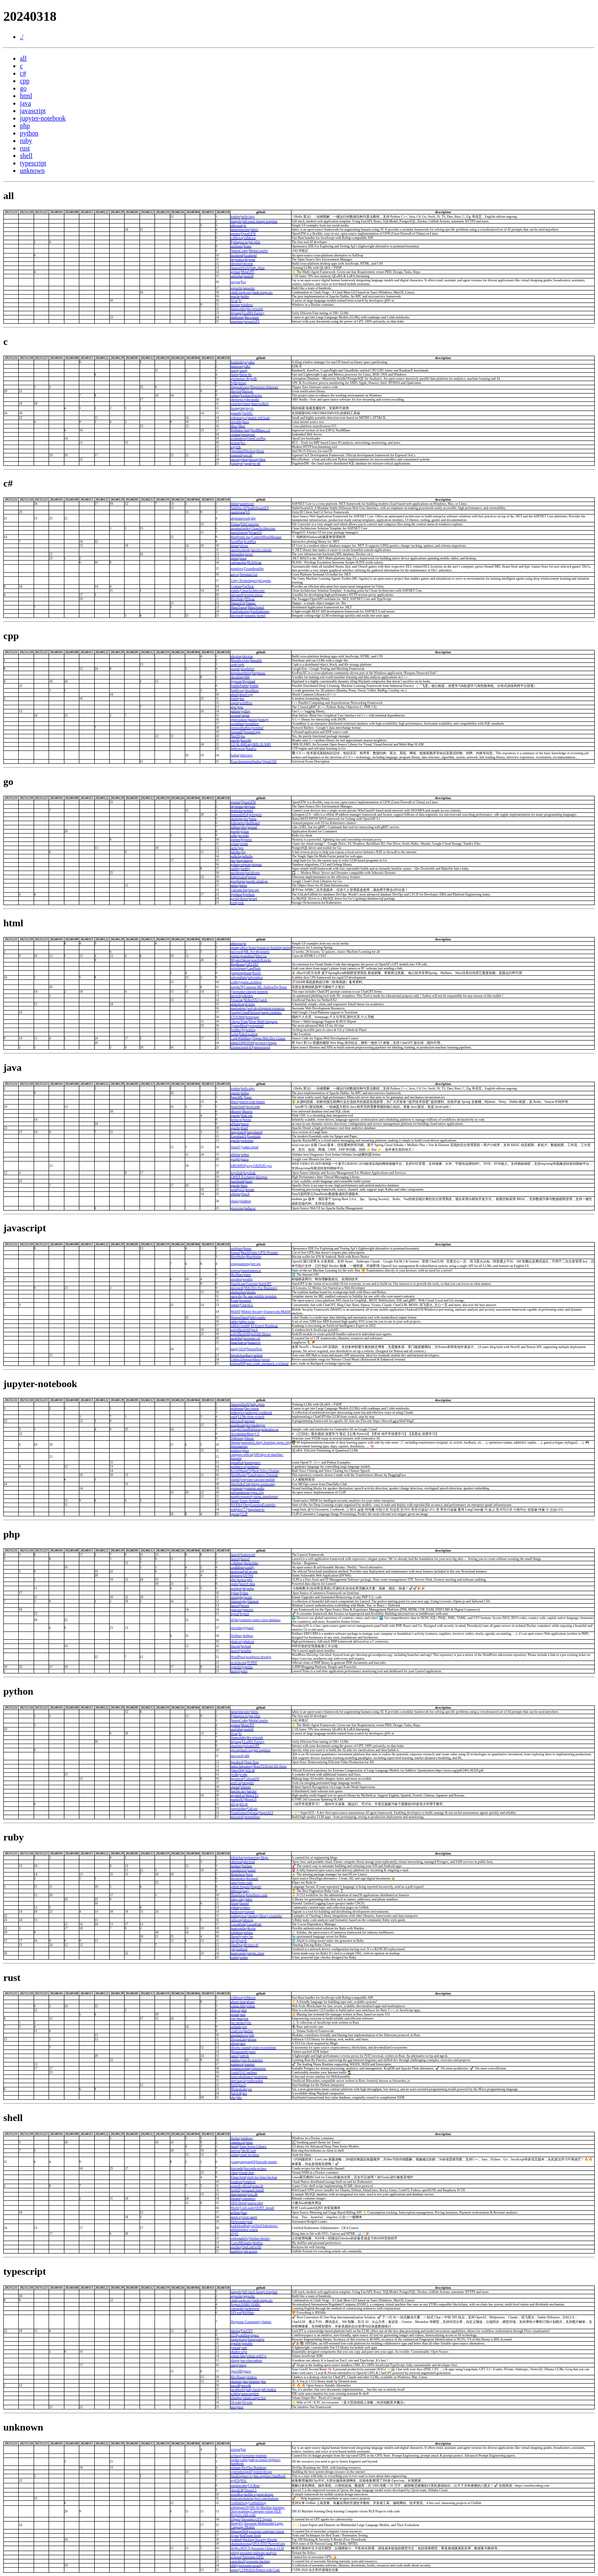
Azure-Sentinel (250, 1501)
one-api (256, 1264)
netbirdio (236, 810)
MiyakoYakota (240, 960)
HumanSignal (239, 1317)
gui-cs (234, 574)
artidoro (235, 1450)
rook (233, 903)
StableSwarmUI (258, 508)
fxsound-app (252, 732)
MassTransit (238, 607)
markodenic (238, 1008)
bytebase (236, 894)
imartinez (236, 321)
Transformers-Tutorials (262, 1475)
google (235, 669)
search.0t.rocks (261, 960)
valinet (235, 395)
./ (21, 36)
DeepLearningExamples (259, 1505)
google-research (241, 1496)
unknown (32, 170)
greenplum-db (239, 379)
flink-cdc (247, 1115)
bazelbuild (237, 1181)
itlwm (260, 451)
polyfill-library (261, 1334)
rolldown (236, 238)
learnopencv (253, 1462)
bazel (248, 1181)
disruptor (261, 1177)
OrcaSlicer (252, 690)
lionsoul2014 (239, 815)
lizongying (237, 408)
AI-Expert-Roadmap (264, 1326)
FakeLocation (248, 1034)
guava (244, 1159)
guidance (253, 1467)
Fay (243, 282)
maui (243, 558)
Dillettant (236, 1438)
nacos (245, 1124)
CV (257, 1434)
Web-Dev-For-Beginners (260, 1288)
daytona (250, 259)
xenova (235, 1270)
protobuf (258, 728)
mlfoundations (240, 1492)
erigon (252, 877)
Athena (249, 1438)
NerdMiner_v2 (260, 430)
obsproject (237, 399)
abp (253, 518)
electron (235, 264)
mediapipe (258, 1425)
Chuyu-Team (239, 1022)
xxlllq (234, 982)
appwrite (236, 288)
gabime (235, 711)
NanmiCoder (239, 251)
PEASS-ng (254, 562)
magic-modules (271, 1012)
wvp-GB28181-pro (259, 1166)
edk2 (247, 366)
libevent (235, 391)
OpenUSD (270, 761)
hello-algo (248, 217)
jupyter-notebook (43, 118)
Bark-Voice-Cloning (265, 1471)
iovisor (235, 443)
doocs (234, 1102)
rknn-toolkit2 (260, 404)
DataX (245, 1194)
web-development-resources (265, 1008)
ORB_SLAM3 (261, 744)
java (25, 103)
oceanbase (237, 724)
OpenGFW (248, 234)
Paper (248, 1097)
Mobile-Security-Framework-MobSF (266, 1312)
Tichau (235, 524)
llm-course (252, 317)
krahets (235, 217)
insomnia (245, 1300)
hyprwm (236, 681)
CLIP (244, 1514)
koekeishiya (238, 362)
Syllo (234, 383)
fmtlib (234, 699)
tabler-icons (247, 1322)
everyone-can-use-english (257, 1479)
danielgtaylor (239, 819)
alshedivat (237, 1004)
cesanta (235, 434)
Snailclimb (237, 1107)
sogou (234, 703)
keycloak (236, 1173)
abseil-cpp (246, 694)
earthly (235, 869)
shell (26, 155)
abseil (234, 694)
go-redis (243, 835)
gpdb (253, 379)
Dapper (251, 603)
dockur (235, 305)
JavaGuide (253, 1107)
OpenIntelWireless (242, 451)
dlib (247, 677)
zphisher (247, 996)
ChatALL (246, 1305)
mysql (253, 898)
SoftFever (237, 690)
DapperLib (237, 603)
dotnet (234, 504)
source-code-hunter (252, 1102)
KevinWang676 (240, 1471)
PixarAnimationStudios (246, 761)
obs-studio (252, 399)
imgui (246, 715)
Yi (240, 301)
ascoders (236, 1279)
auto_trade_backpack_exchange (267, 1364)
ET (248, 512)
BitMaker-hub (239, 430)
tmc (232, 860)
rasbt (233, 1417)
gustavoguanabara (242, 956)
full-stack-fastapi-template (260, 221)
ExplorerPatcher (251, 395)
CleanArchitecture (263, 528)
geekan (235, 272)
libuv (233, 426)
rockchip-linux (240, 404)
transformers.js (251, 1270)
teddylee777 (238, 1509)
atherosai (236, 225)
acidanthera (238, 438)
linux (245, 422)
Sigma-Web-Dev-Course (269, 1038)
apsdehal (236, 1338)
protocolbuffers (240, 728)
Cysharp (236, 586)
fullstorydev (238, 827)
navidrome (237, 873)
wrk (237, 447)
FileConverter (250, 524)
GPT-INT (252, 964)
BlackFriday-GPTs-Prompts (259, 1253)
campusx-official (241, 1455)
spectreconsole (240, 550)
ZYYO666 (237, 1017)
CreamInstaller (254, 569)
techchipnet (238, 968)
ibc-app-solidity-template (260, 1296)
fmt (242, 699)
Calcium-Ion (238, 890)
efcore (244, 546)
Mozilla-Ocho (239, 660)
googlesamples (240, 1425)
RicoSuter (237, 599)
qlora (245, 1450)
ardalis (234, 591)
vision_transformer (265, 1496)
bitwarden (237, 554)
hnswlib (245, 740)
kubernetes (237, 823)
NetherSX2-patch (255, 1000)
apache (235, 296)
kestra (247, 1120)
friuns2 (235, 1253)
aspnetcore (247, 504)
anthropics (237, 1413)
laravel (235, 1555)
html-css (261, 956)
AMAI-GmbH (240, 1326)
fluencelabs (237, 309)
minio (234, 885)
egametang (237, 512)
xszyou (235, 282)
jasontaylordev (240, 528)
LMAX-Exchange (242, 1177)
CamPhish (253, 968)
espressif (236, 455)
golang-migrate (240, 864)
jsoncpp (263, 719)
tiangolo (235, 221)
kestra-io (236, 1120)
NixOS (235, 736)
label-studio (258, 1317)
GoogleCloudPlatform (245, 1012)
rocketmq (247, 1140)
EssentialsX (238, 1136)
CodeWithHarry (241, 1038)
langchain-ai (238, 1342)
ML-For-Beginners (257, 952)
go (23, 88)
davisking (236, 677)
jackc (234, 848)
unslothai (236, 276)
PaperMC (236, 1097)
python (29, 133)
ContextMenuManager (267, 537)
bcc (243, 443)
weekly (247, 1279)
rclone (234, 844)
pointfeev (236, 569)
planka (251, 1292)
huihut (234, 755)
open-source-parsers (243, 719)
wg (232, 447)
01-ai (233, 301)
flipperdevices (239, 387)
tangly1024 (237, 1349)
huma (253, 819)
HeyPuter (236, 1275)
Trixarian (236, 1000)
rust (25, 148)
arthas (245, 1154)
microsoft (236, 595)
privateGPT (252, 321)
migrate (257, 864)
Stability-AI (238, 508)
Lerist (234, 1034)
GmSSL (247, 413)
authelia (235, 856)
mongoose (248, 434)
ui (244, 225)
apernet (235, 234)
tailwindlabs (238, 977)
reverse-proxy (253, 595)
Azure (234, 1501)
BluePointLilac (240, 537)
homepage (253, 1017)
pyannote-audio (254, 1488)
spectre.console (261, 550)
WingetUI (255, 532)
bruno (248, 246)
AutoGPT (264, 1284)
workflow (246, 703)
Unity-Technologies (243, 581)
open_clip (257, 1492)
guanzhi (235, 413)
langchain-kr (256, 1509)
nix (243, 736)
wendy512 (237, 1189)
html (26, 95)
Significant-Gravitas (243, 1284)
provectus (236, 1208)
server (249, 554)
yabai (251, 362)
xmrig (234, 370)
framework (247, 1555)
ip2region (255, 815)
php (25, 125)
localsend (236, 255)
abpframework (240, 518)
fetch (254, 1330)
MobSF (235, 1312)
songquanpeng (240, 1264)
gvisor (244, 831)
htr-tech (235, 996)
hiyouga (235, 313)
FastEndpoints (240, 611)
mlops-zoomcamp (263, 1484)
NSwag (250, 599)
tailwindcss (255, 977)
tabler (234, 1322)
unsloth (249, 276)
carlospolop (238, 562)
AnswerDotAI (239, 268)
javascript (33, 110)
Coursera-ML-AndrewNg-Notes (265, 987)
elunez (234, 1201)
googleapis (237, 881)
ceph (233, 665)
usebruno (236, 246)
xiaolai (235, 1479)
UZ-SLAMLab (240, 744)
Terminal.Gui (248, 574)
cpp (24, 80)
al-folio (250, 1004)
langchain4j (238, 1132)
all (23, 58)
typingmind (255, 1026)
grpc (233, 707)
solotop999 (237, 1364)
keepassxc (258, 673)
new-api (253, 890)
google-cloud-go (257, 881)
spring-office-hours (243, 948)
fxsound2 (236, 732)
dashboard (253, 823)
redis (233, 835)
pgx (240, 848)
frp (243, 852)
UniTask (248, 586)
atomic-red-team (259, 418)
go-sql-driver (239, 898)
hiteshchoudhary (241, 1355)
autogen (249, 1421)
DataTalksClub (240, 1484)
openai (234, 1514)
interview (246, 755)
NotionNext (254, 1349)
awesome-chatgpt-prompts (250, 992)
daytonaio (237, 259)
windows (247, 305)
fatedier (235, 852)
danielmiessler (240, 229)
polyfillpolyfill (240, 1330)
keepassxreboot (240, 673)
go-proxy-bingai (266, 1043)
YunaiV (235, 1147)
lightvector (237, 748)
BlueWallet (237, 1257)
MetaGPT (247, 272)
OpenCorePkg (256, 438)
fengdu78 (236, 987)
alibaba (235, 1124)
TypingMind (238, 1026)
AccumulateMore (242, 1434)
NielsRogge (238, 1475)
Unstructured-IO (241, 1047)
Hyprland (249, 681)
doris (244, 1185)
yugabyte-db (252, 463)
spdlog (245, 711)
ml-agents (264, 581)
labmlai (235, 1442)
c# (23, 73)
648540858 (237, 1166)
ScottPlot (236, 542)
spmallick (236, 1462)
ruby (26, 140)
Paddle (254, 686)
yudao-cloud (250, 1147)
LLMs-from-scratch (251, 1417)
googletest (247, 669)
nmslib (235, 740)
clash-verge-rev (240, 292)
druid (244, 1128)
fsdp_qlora (257, 268)
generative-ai (270, 1429)
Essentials (253, 1136)
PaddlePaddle (239, 686)
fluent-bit (245, 374)
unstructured (261, 1047)
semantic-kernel (254, 616)
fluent (234, 374)
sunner (234, 1305)
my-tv (250, 408)
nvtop (242, 383)
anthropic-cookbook (258, 1413)
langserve (254, 1342)
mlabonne (237, 317)
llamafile (256, 660)
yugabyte (236, 463)
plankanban (238, 1292)
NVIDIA (236, 1505)
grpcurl (252, 827)
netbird (248, 810)
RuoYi (256, 973)
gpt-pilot (254, 242)
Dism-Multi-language (263, 1022)
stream (249, 1189)
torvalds (235, 422)
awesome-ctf (251, 1338)
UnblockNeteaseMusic (245, 1359)
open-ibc (236, 1296)
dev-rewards (255, 309)
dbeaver (235, 1111)
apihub (257, 1355)
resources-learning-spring (274, 948)
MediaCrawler (258, 251)
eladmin (245, 1201)
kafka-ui (250, 1208)
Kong (234, 1300)
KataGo (251, 748)
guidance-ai (238, 1467)
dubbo (245, 296)
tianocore (236, 366)
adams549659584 (242, 1043)
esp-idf (247, 455)
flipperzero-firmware (264, 387)
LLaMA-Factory (253, 313)
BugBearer (237, 964)
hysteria (246, 839)
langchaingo (245, 860)
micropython (239, 459)
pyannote (236, 1488)
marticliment (239, 532)
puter (247, 1275)
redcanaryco (238, 418)
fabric (255, 229)
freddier (235, 1030)
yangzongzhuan (240, 973)
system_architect (250, 982)
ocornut (235, 715)
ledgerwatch (238, 877)
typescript (33, 163)
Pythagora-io (239, 242)
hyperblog (248, 1030)
